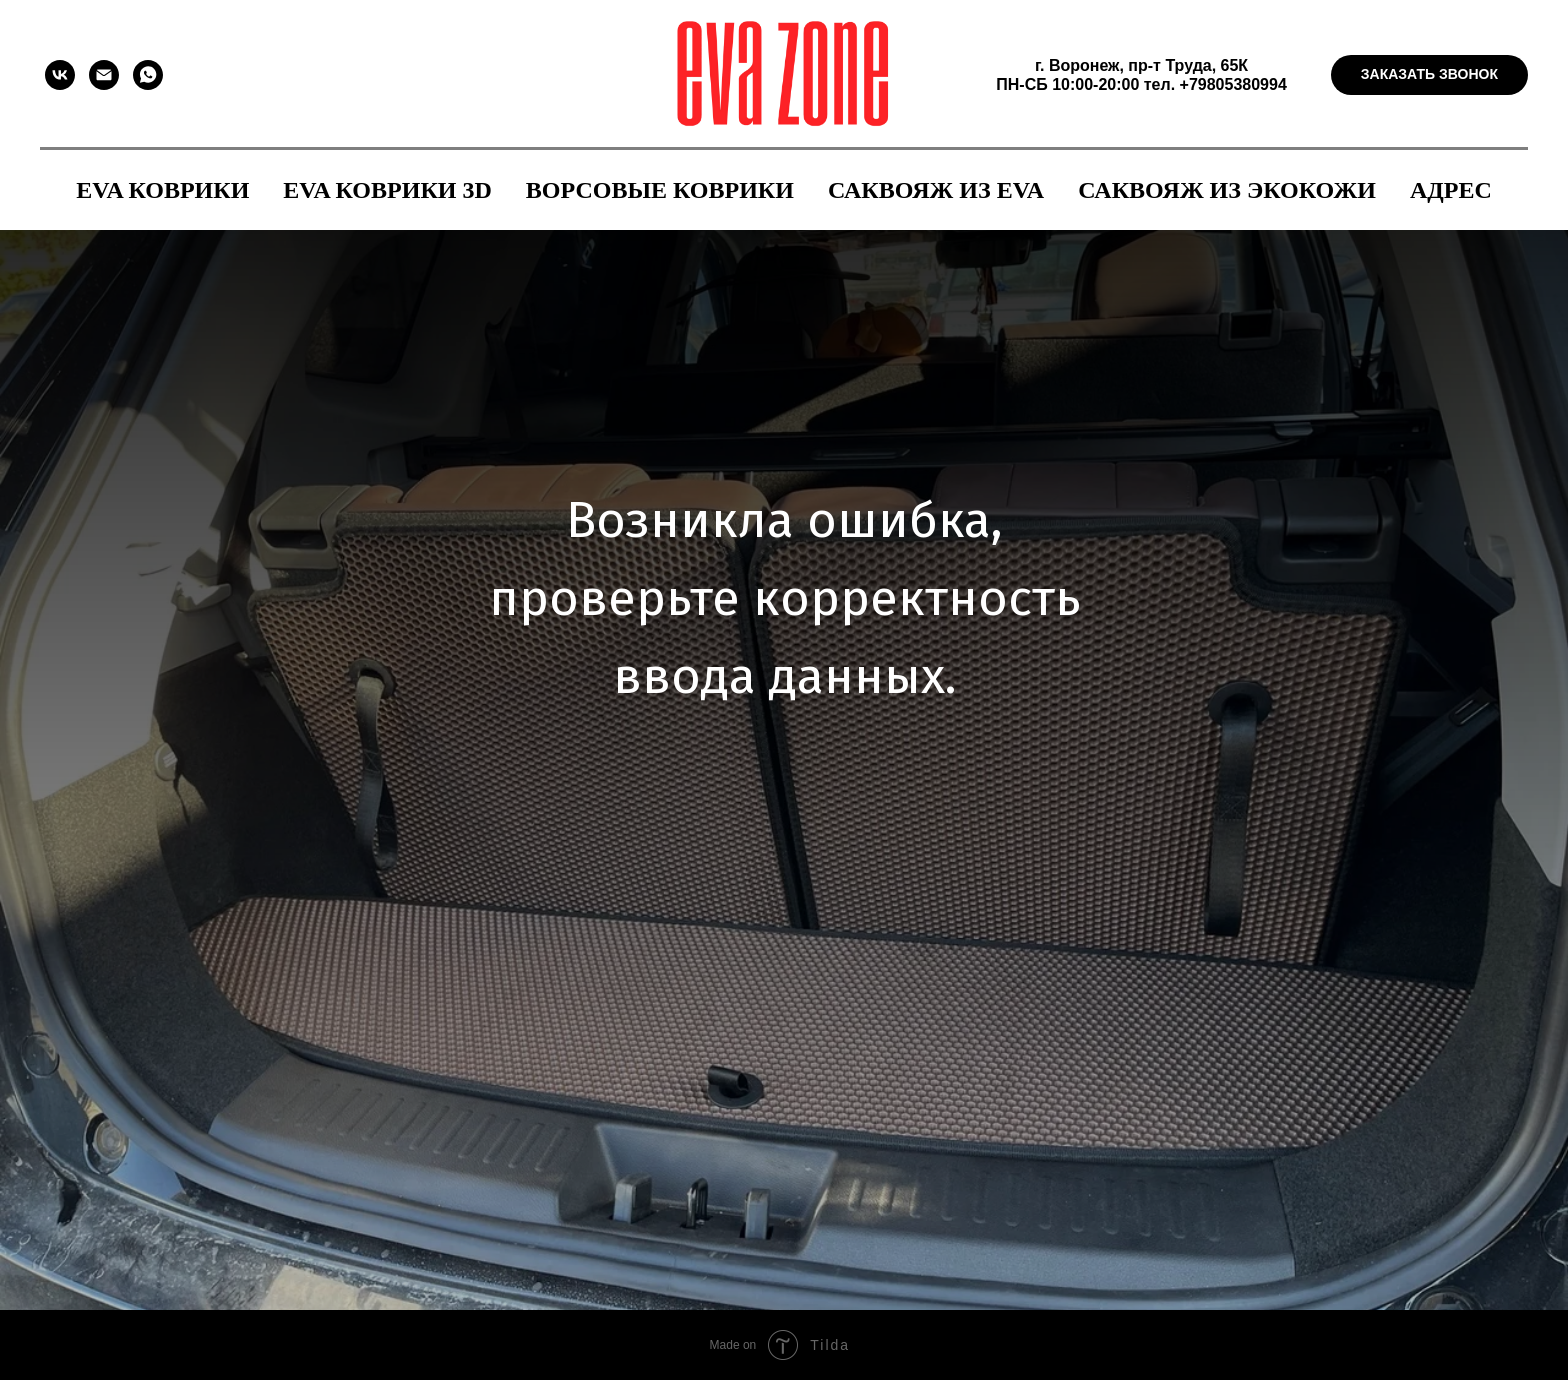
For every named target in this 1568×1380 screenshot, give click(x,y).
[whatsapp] (148, 75)
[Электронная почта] (104, 75)
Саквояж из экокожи (1227, 190)
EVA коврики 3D (387, 190)
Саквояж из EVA (936, 190)
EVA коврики (162, 190)
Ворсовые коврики (660, 190)
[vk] (60, 75)
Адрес (1451, 190)
